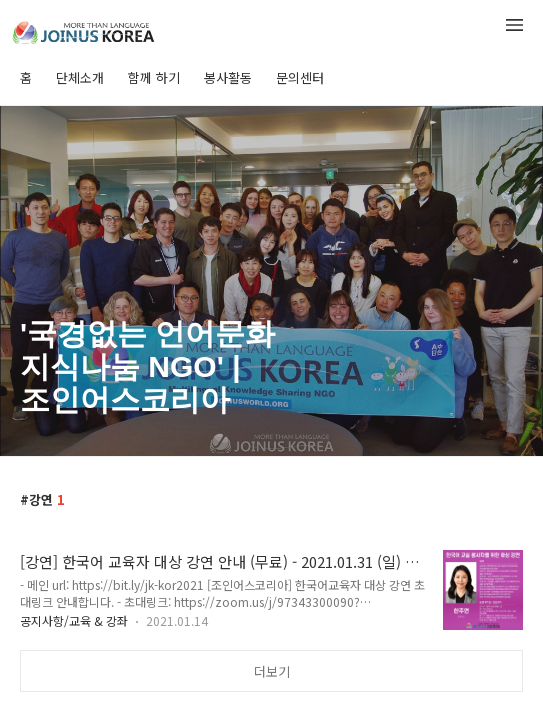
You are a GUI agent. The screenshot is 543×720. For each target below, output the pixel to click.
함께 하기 (154, 77)
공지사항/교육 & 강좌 (74, 620)
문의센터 (300, 77)
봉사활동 (228, 77)
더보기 (272, 671)
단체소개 (80, 77)
